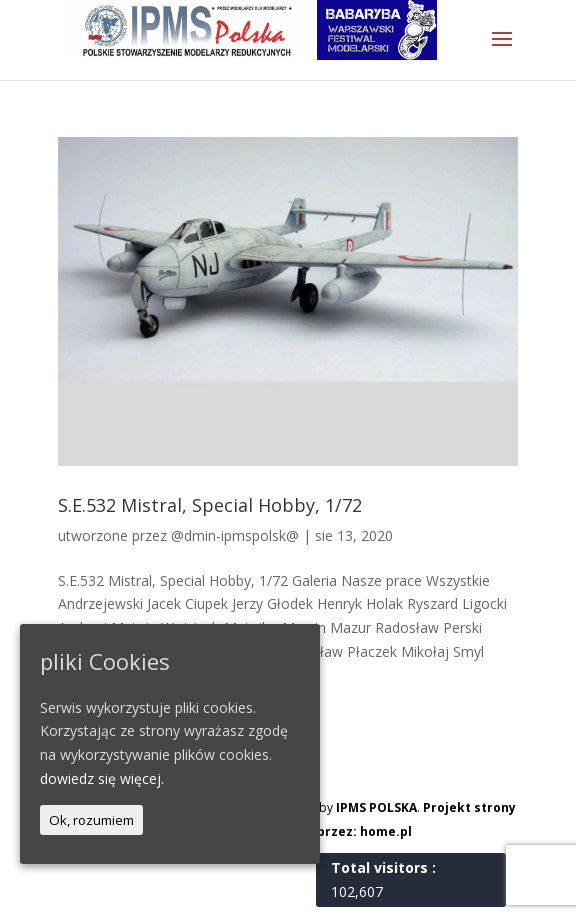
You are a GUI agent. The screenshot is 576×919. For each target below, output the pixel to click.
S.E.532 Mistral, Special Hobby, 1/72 (210, 505)
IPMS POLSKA (376, 807)
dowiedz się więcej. (102, 778)
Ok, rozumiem (91, 820)
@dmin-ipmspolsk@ (235, 535)
